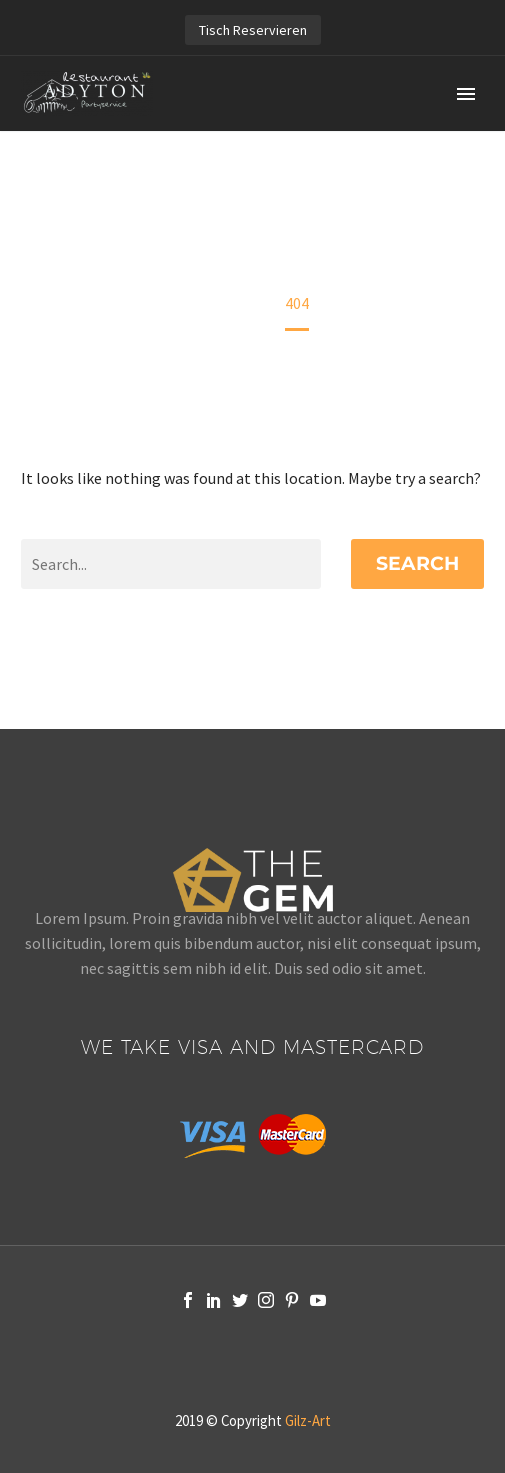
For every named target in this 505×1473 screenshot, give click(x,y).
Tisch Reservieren (253, 30)
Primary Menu (466, 94)
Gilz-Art (308, 1420)
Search (417, 563)
